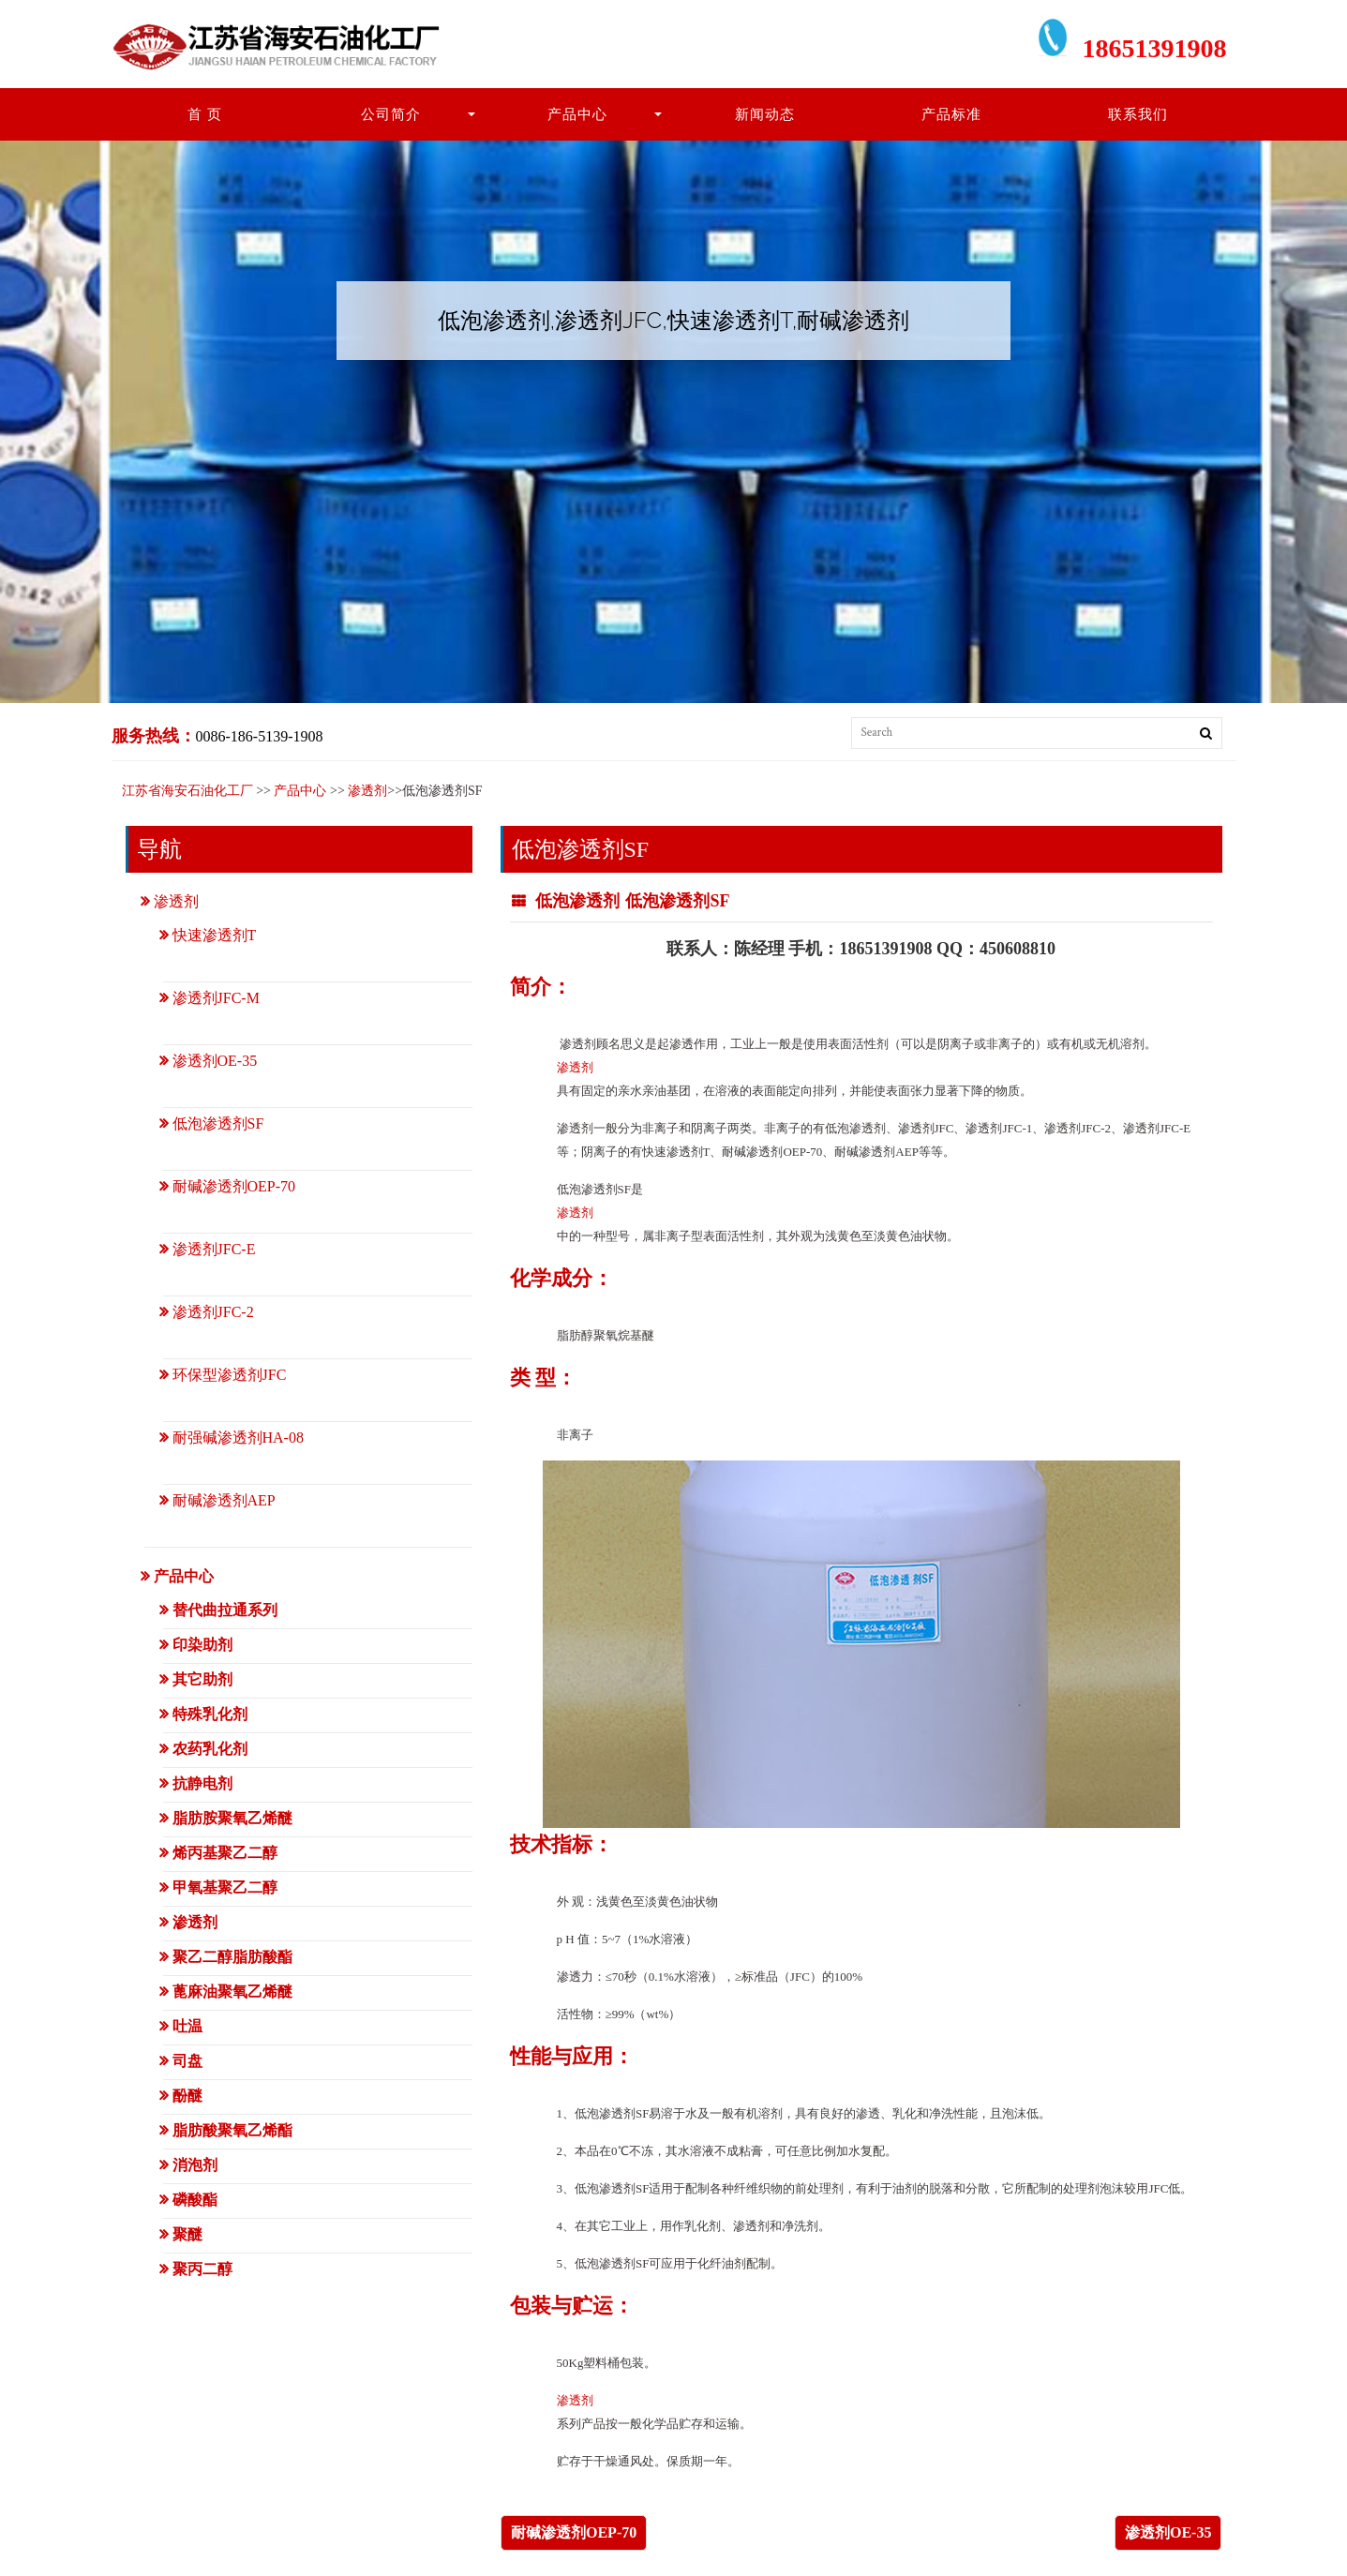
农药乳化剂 (209, 1749)
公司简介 (391, 114)
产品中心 (577, 114)
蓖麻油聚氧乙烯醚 (232, 1991)
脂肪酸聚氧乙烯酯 (232, 2130)
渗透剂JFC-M (216, 998)
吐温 (187, 2026)
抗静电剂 (202, 1783)
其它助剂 (202, 1679)
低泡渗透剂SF (677, 900)
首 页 (204, 114)
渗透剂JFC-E (214, 1249)
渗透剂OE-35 (1168, 2532)
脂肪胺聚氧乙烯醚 (232, 1818)
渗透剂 (367, 791)
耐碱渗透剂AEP (224, 1500)
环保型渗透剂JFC (229, 1375)
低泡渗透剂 (577, 900)
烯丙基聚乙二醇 (224, 1853)
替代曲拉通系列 (224, 1610)
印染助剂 (202, 1645)
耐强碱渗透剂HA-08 (238, 1437)
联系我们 (1138, 114)
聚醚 (187, 2234)
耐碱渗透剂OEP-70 (573, 2532)
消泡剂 (194, 2165)
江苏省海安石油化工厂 (187, 791)
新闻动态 (765, 114)
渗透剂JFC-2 (213, 1312)
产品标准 (951, 114)
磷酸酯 (194, 2200)
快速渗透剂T (214, 935)
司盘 (187, 2061)
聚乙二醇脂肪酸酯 (232, 1957)
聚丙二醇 (202, 2269)
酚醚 (187, 2096)
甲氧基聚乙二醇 (224, 1887)
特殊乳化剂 (209, 1714)
